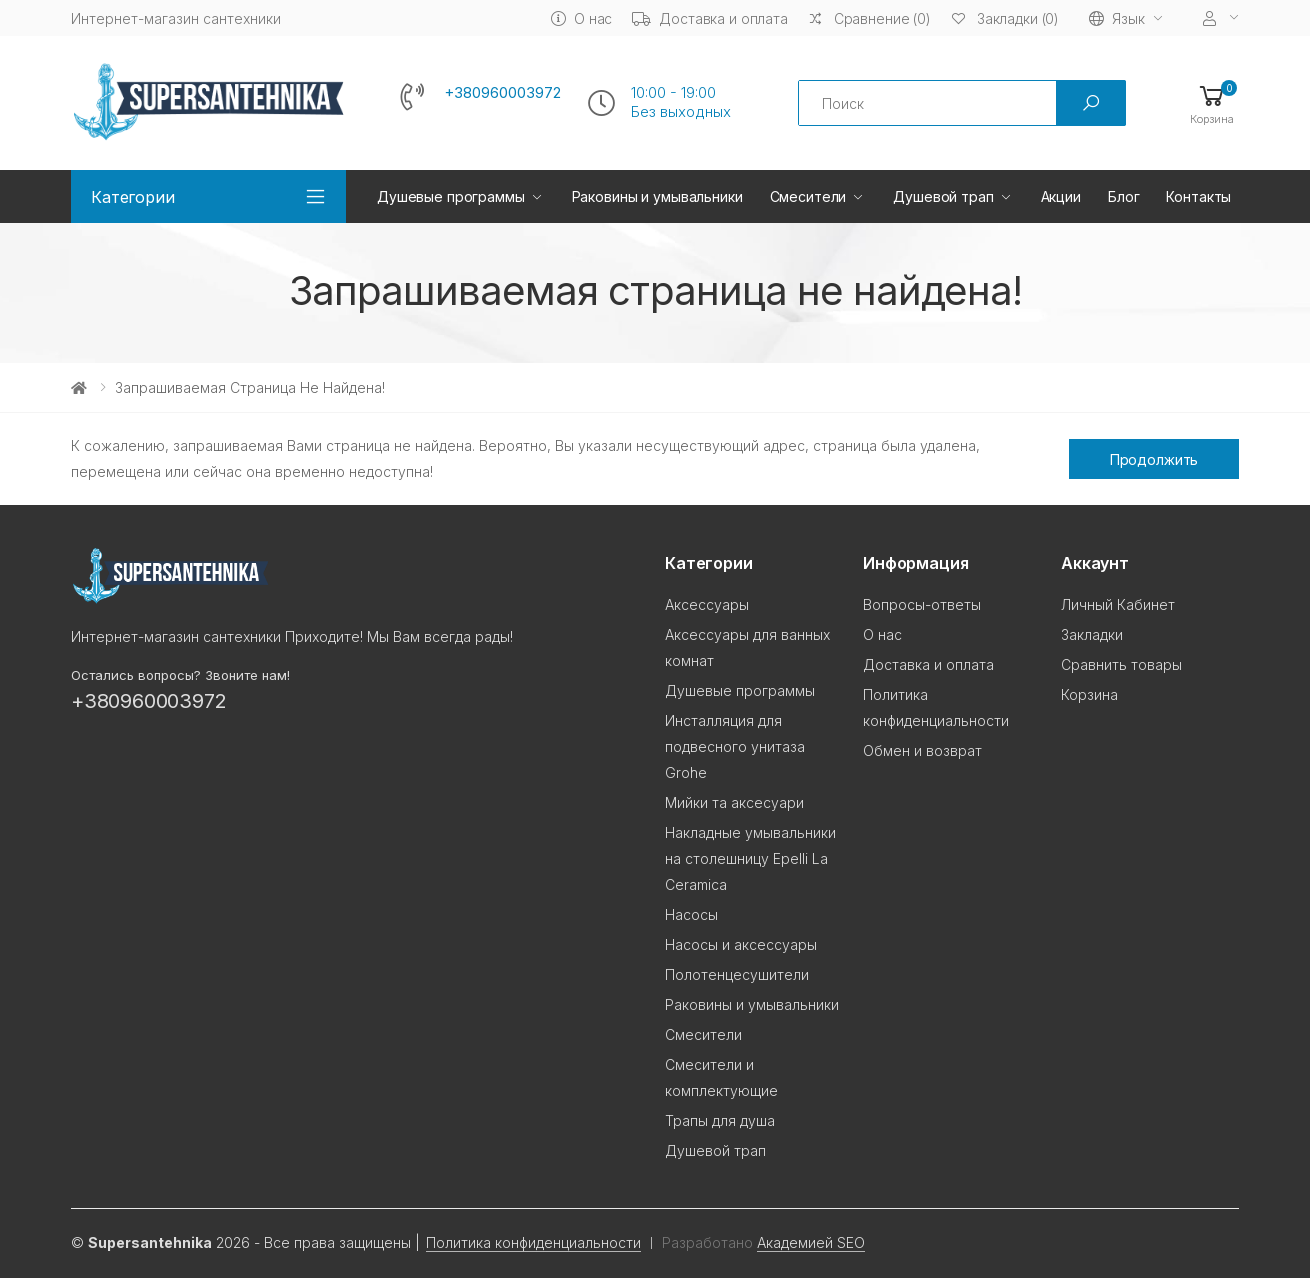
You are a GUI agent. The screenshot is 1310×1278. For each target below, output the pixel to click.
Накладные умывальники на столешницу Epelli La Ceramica (750, 858)
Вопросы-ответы (922, 604)
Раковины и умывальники (657, 196)
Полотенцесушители (737, 974)
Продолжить (1154, 459)
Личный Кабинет (1118, 604)
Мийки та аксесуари (734, 802)
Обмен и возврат (922, 750)
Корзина (1089, 694)
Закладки (1092, 634)
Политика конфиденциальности (533, 1242)
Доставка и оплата (710, 18)
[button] (1212, 103)
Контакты (1198, 196)
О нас (581, 18)
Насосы (691, 914)
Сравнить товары (1121, 664)
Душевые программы (451, 196)
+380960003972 (502, 93)
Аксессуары (707, 604)
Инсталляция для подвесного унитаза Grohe (735, 746)
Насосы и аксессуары (741, 944)
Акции (1061, 196)
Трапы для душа (720, 1120)
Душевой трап (943, 196)
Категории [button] (133, 197)
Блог (1123, 196)
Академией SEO (811, 1242)
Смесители (808, 196)
